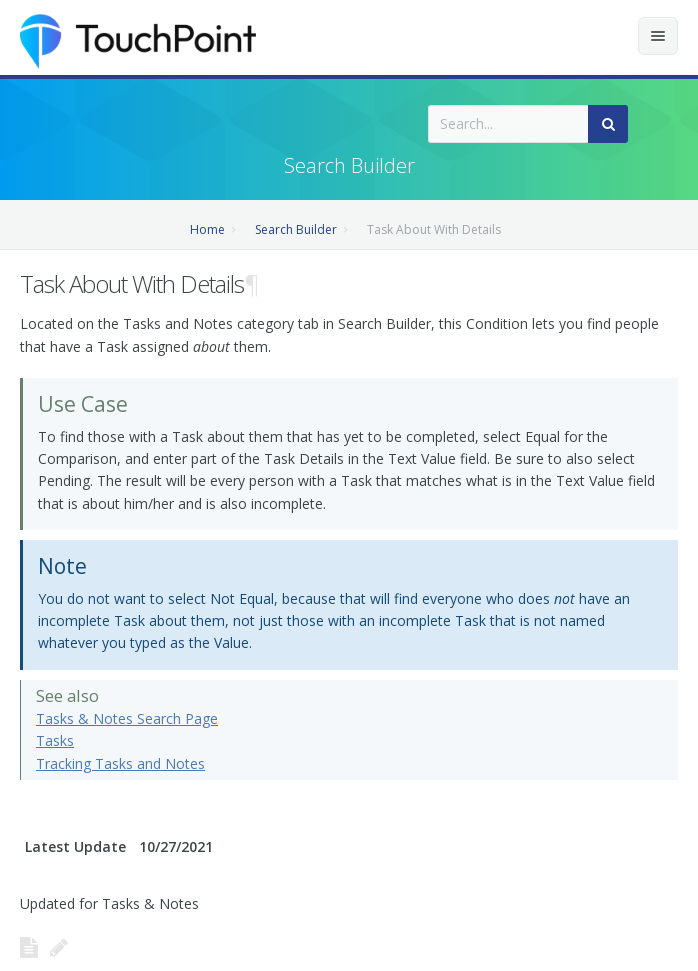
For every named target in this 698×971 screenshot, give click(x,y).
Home (207, 229)
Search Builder (296, 229)
